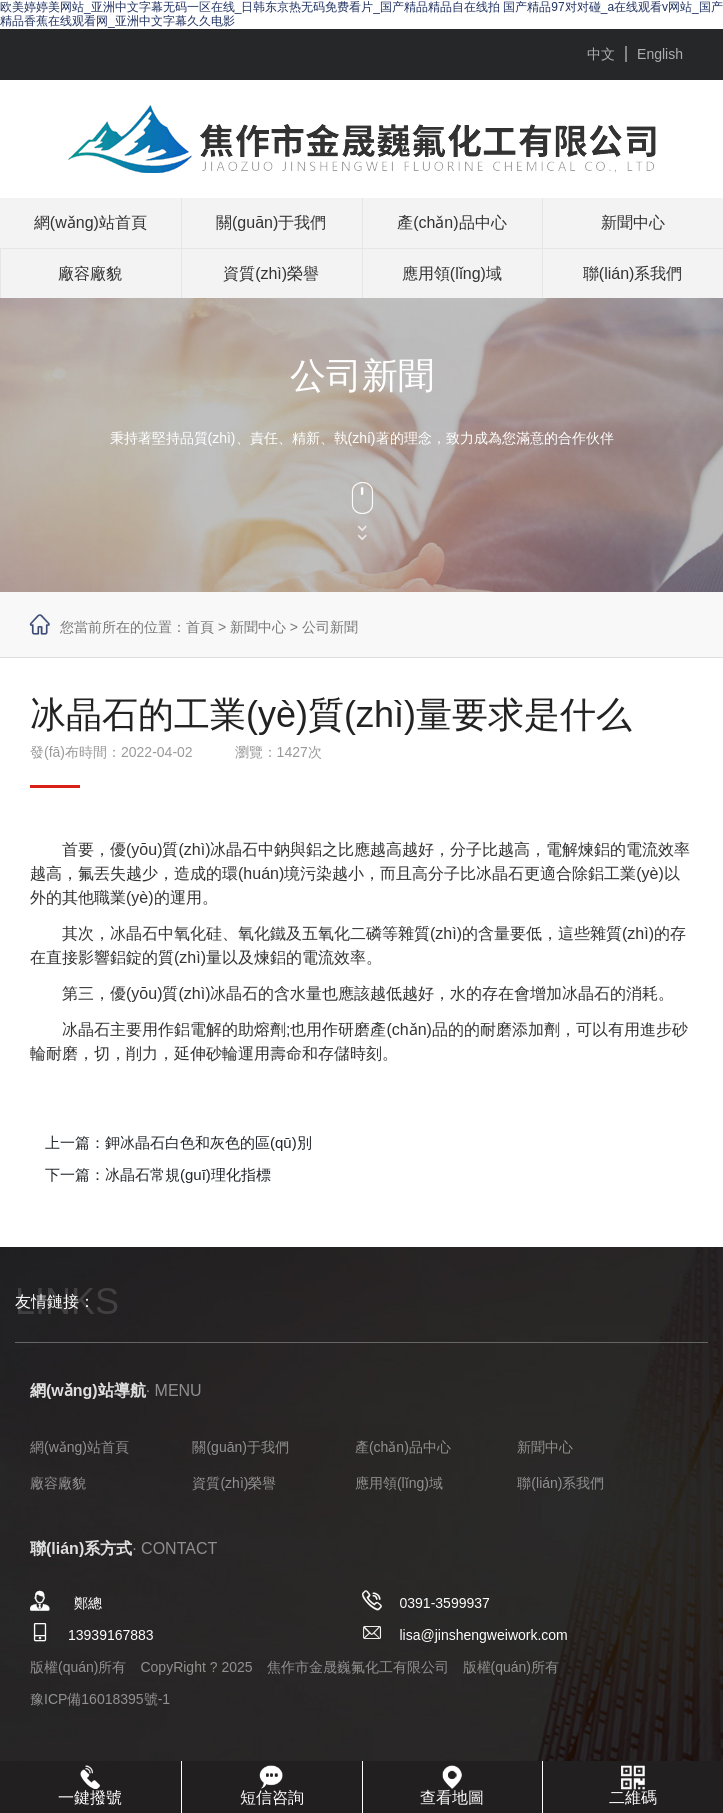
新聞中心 (633, 222)
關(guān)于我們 (271, 222)
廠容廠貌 (90, 273)
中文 (601, 54)
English (660, 54)
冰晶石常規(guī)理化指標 (188, 1174)
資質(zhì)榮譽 (271, 273)
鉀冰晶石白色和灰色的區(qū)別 (208, 1142)
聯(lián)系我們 (633, 273)
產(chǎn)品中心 (451, 222)
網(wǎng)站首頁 (90, 222)
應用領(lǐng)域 (452, 273)
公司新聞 (330, 627)
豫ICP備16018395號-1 (100, 1699)
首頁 (200, 627)
